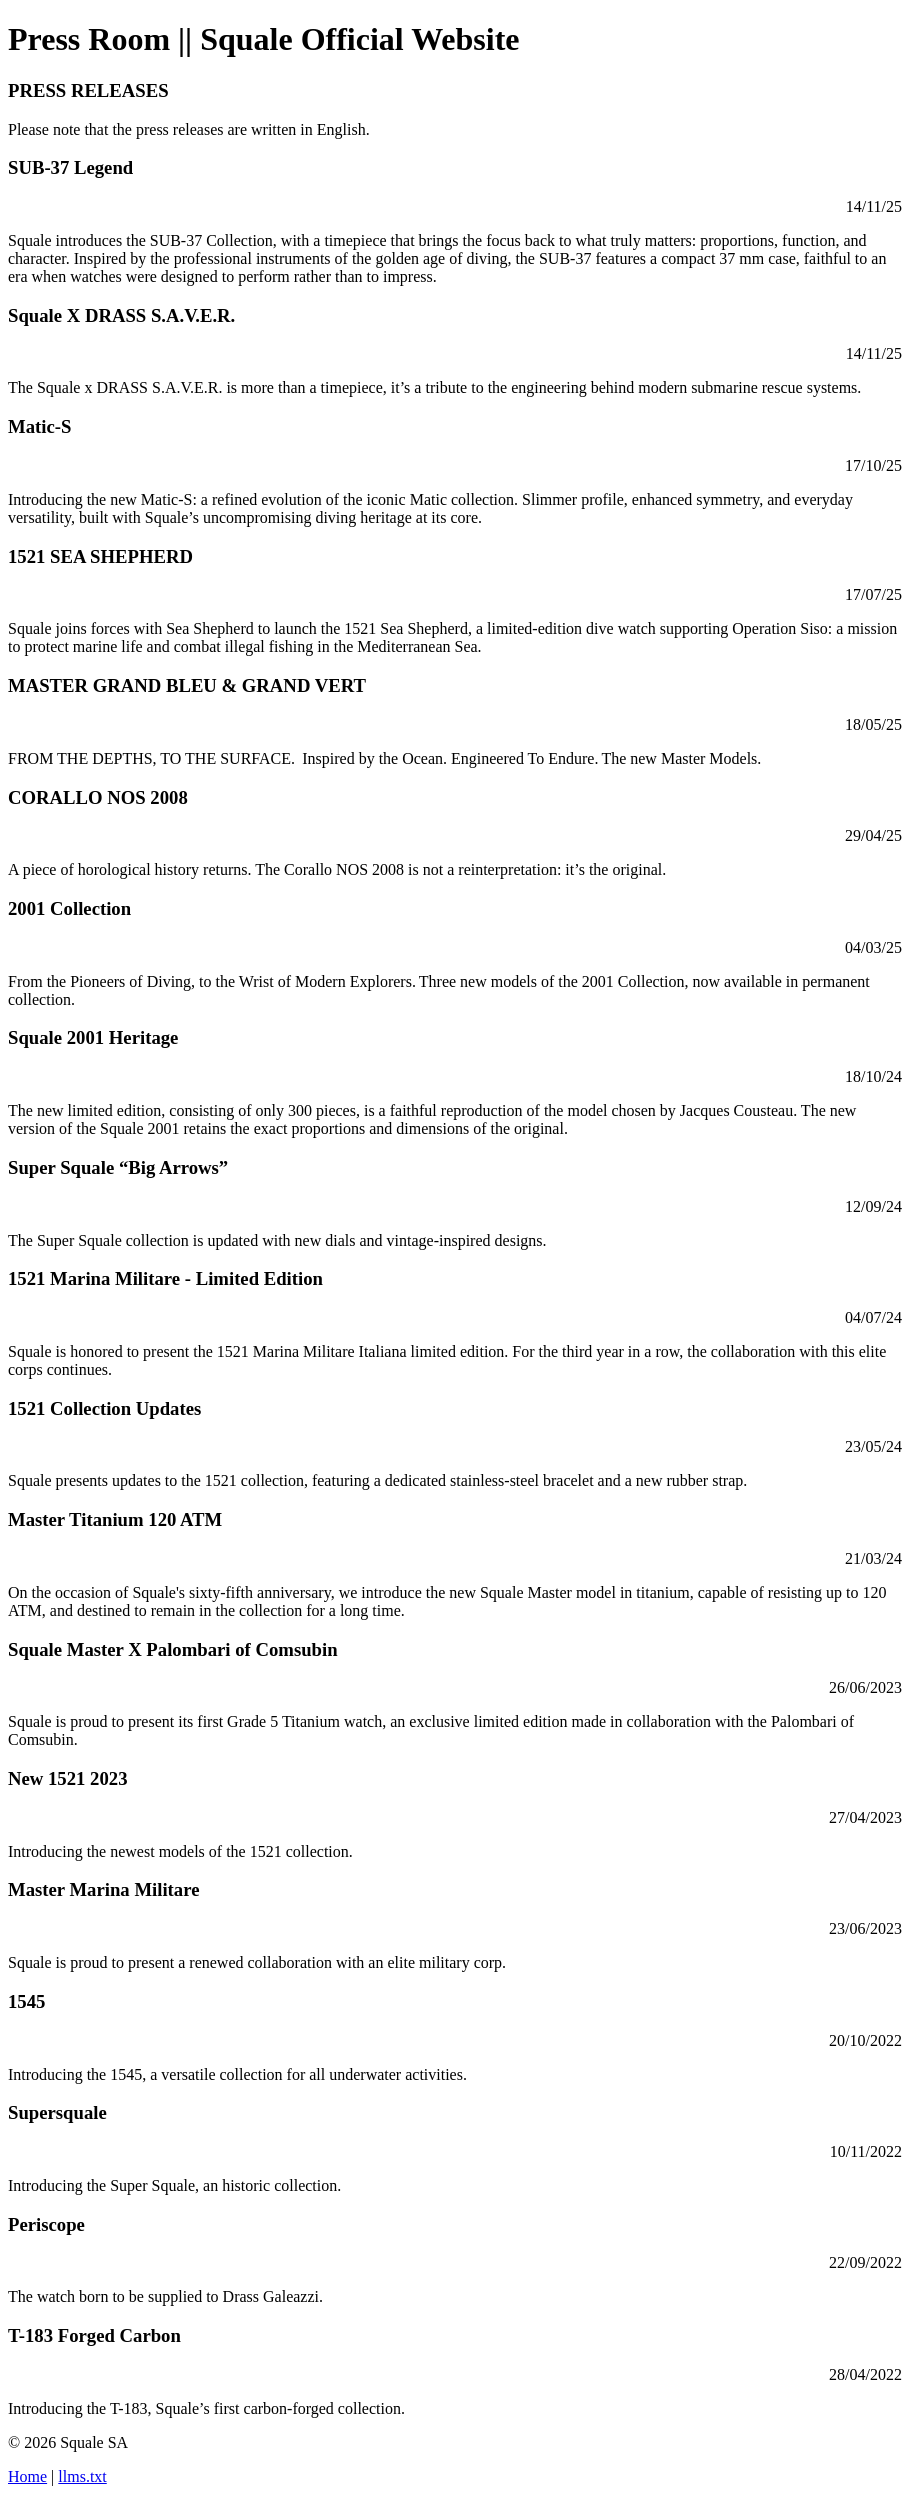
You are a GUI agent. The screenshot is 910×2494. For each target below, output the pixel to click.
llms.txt (82, 2476)
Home (27, 2476)
